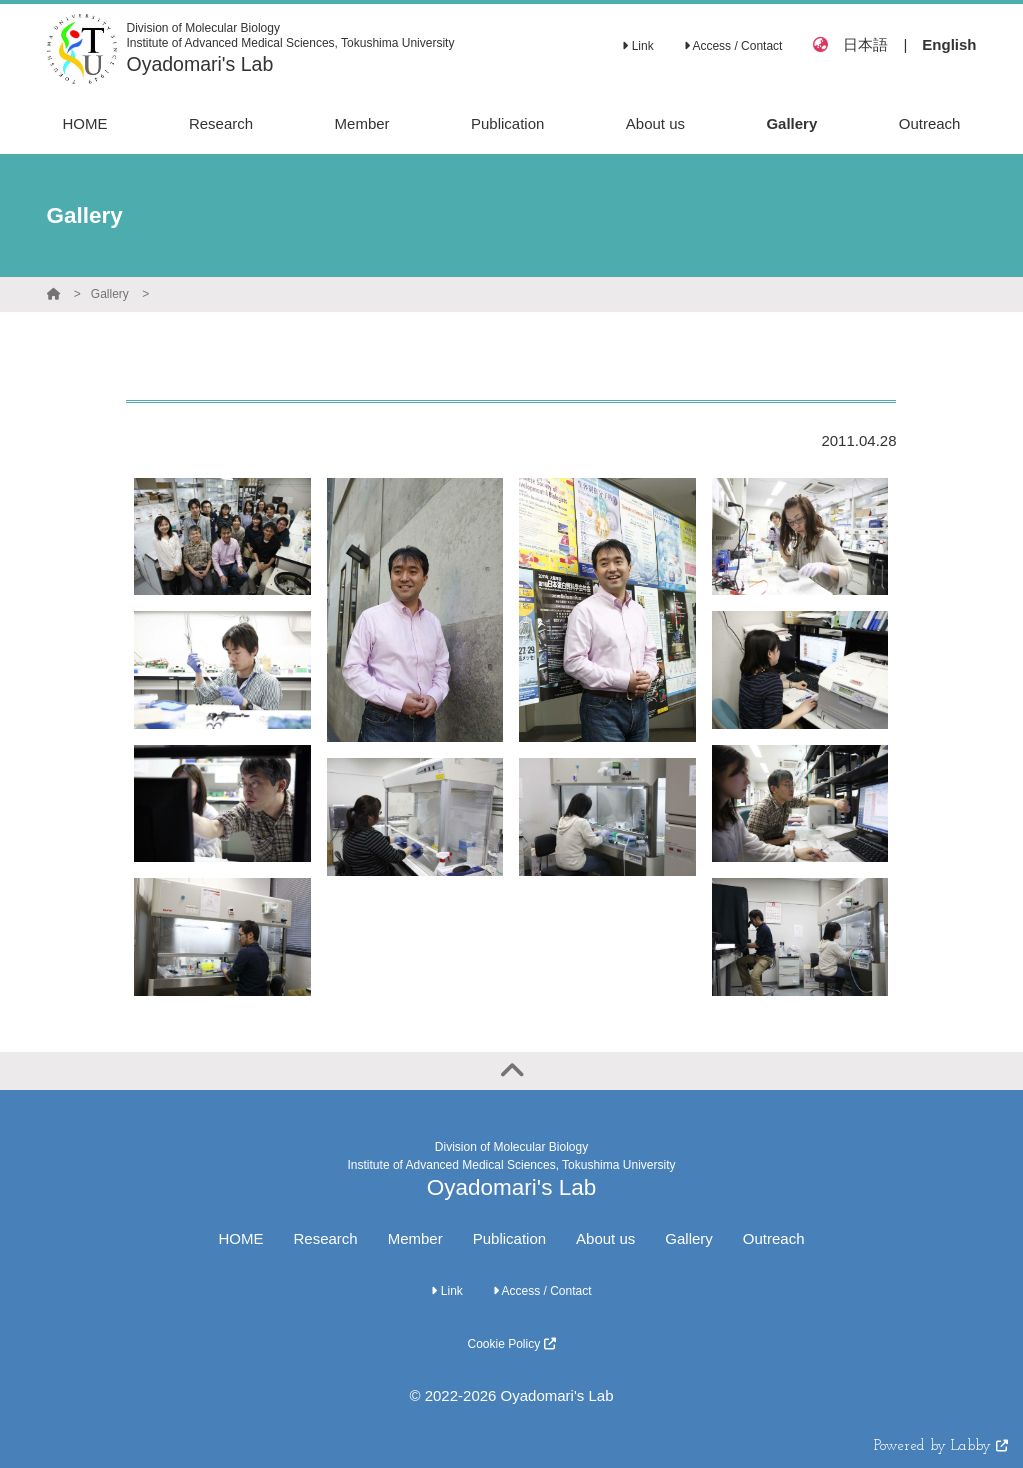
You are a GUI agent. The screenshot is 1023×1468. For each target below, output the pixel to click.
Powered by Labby (941, 1446)
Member (415, 1238)
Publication (509, 1238)
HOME (240, 1238)
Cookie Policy (511, 1344)
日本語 (865, 44)
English (949, 44)
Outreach (774, 1238)
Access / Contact (733, 46)
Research (325, 1238)
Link (637, 46)
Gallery (110, 294)
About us (605, 1238)
